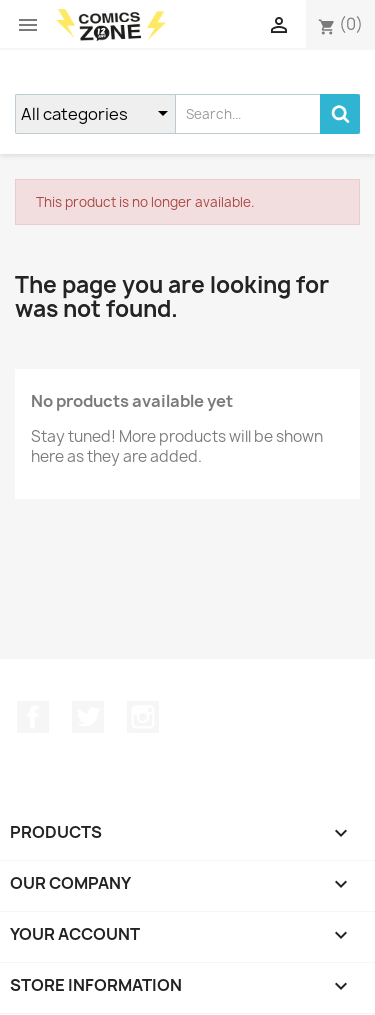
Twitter (88, 717)
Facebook (33, 717)
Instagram (143, 717)
